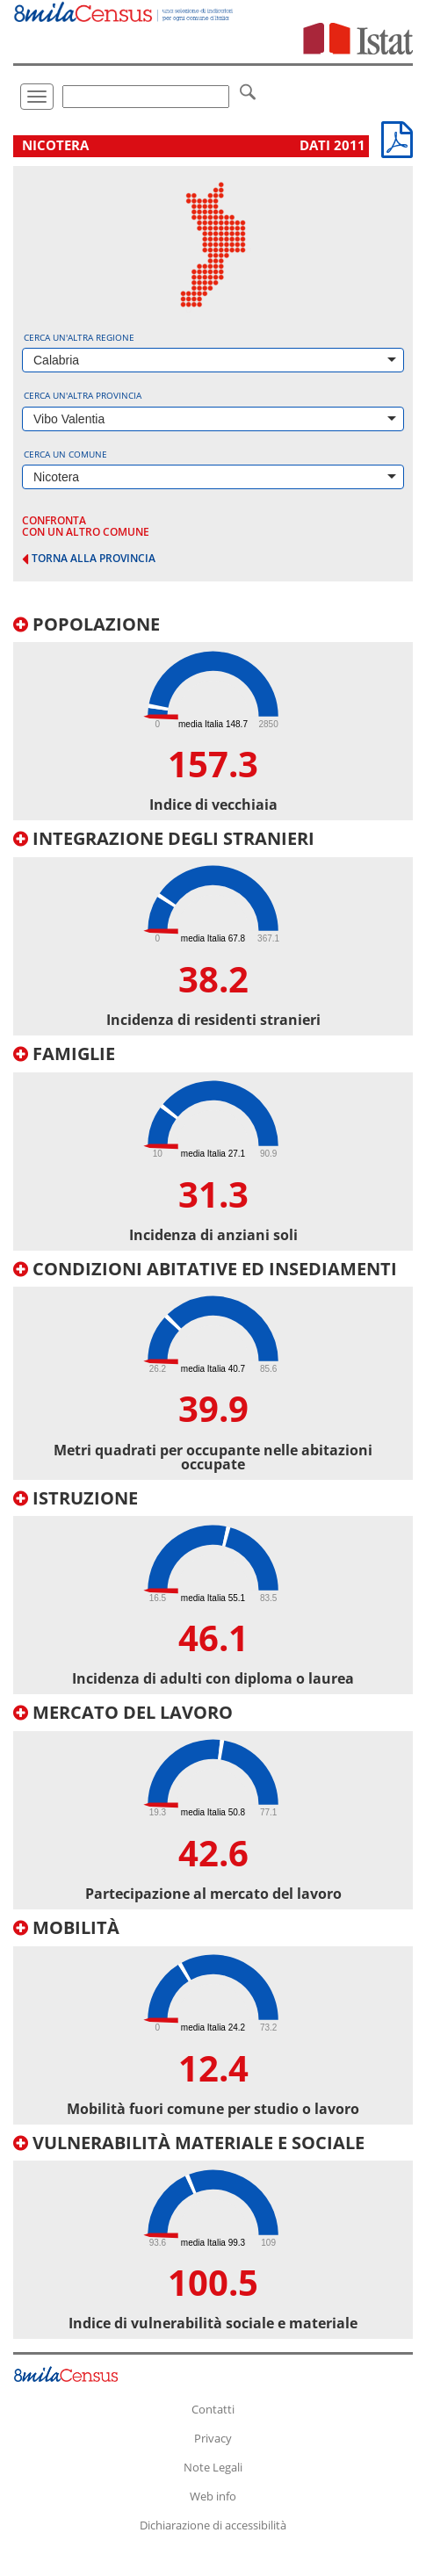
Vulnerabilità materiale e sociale (189, 2142)
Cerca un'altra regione (79, 337)
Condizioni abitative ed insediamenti (205, 1269)
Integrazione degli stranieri (163, 838)
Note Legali (213, 2467)
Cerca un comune (65, 454)
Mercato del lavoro (123, 1712)
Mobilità (66, 1927)
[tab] (213, 718)
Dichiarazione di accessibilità (213, 2525)
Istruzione (75, 1498)
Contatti (213, 2409)
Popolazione (86, 624)
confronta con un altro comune (85, 526)
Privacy (213, 2438)
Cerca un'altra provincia (82, 395)
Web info (213, 2496)
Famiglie (64, 1053)
